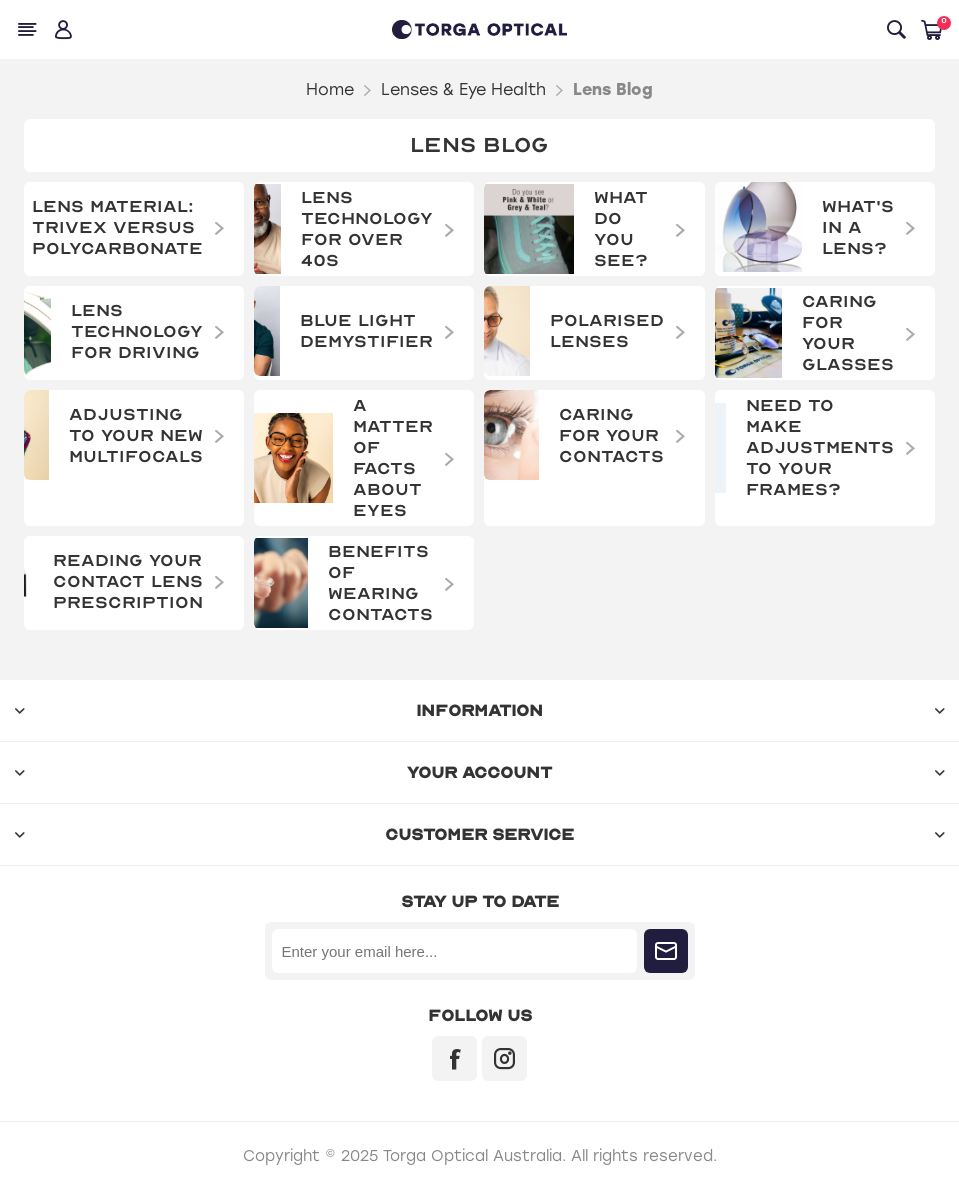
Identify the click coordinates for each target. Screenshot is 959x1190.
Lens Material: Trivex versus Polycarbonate (117, 227)
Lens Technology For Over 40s (367, 229)
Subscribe (666, 951)
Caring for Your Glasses (848, 333)
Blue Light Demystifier (366, 331)
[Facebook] (454, 1058)
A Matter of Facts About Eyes (393, 458)
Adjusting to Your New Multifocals (136, 435)
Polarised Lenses (607, 331)
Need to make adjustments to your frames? (820, 447)
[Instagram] (504, 1058)
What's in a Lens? (858, 227)
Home (330, 89)
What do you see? (621, 229)
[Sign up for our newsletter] (454, 951)
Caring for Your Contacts (611, 435)
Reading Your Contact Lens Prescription (128, 581)
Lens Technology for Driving (137, 331)
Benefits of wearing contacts (380, 583)
